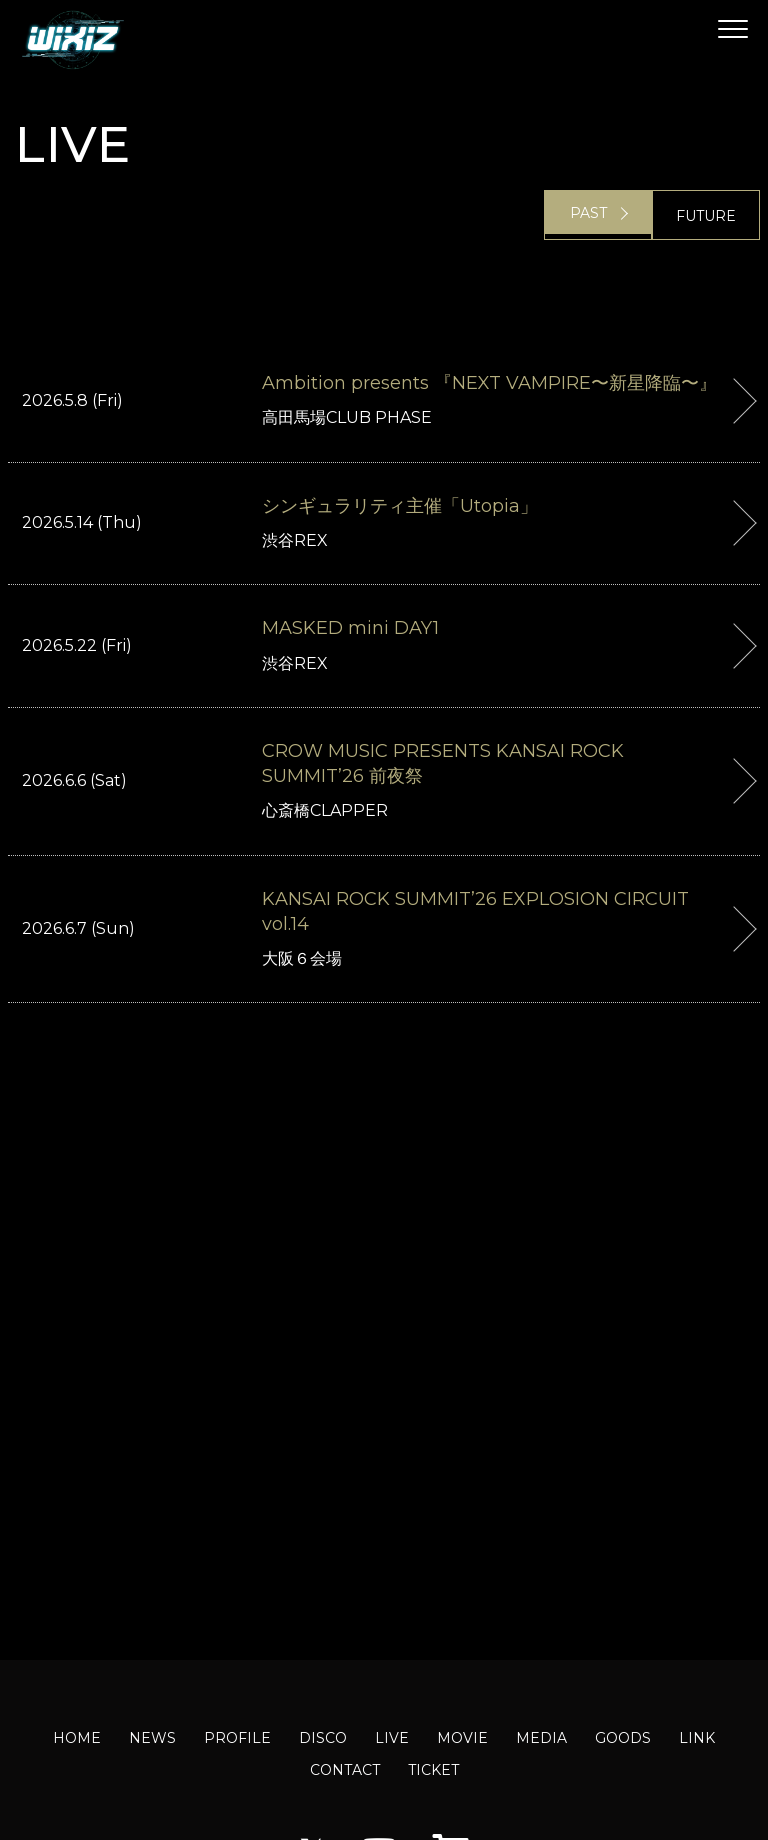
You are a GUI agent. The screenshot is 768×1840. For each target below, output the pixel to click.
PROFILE (237, 1738)
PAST (588, 216)
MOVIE (462, 1738)
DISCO (323, 1738)
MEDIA (541, 1738)
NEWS (152, 1738)
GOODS (623, 1738)
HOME (77, 1738)
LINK (697, 1738)
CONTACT (345, 1770)
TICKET (433, 1770)
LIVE (392, 1738)
